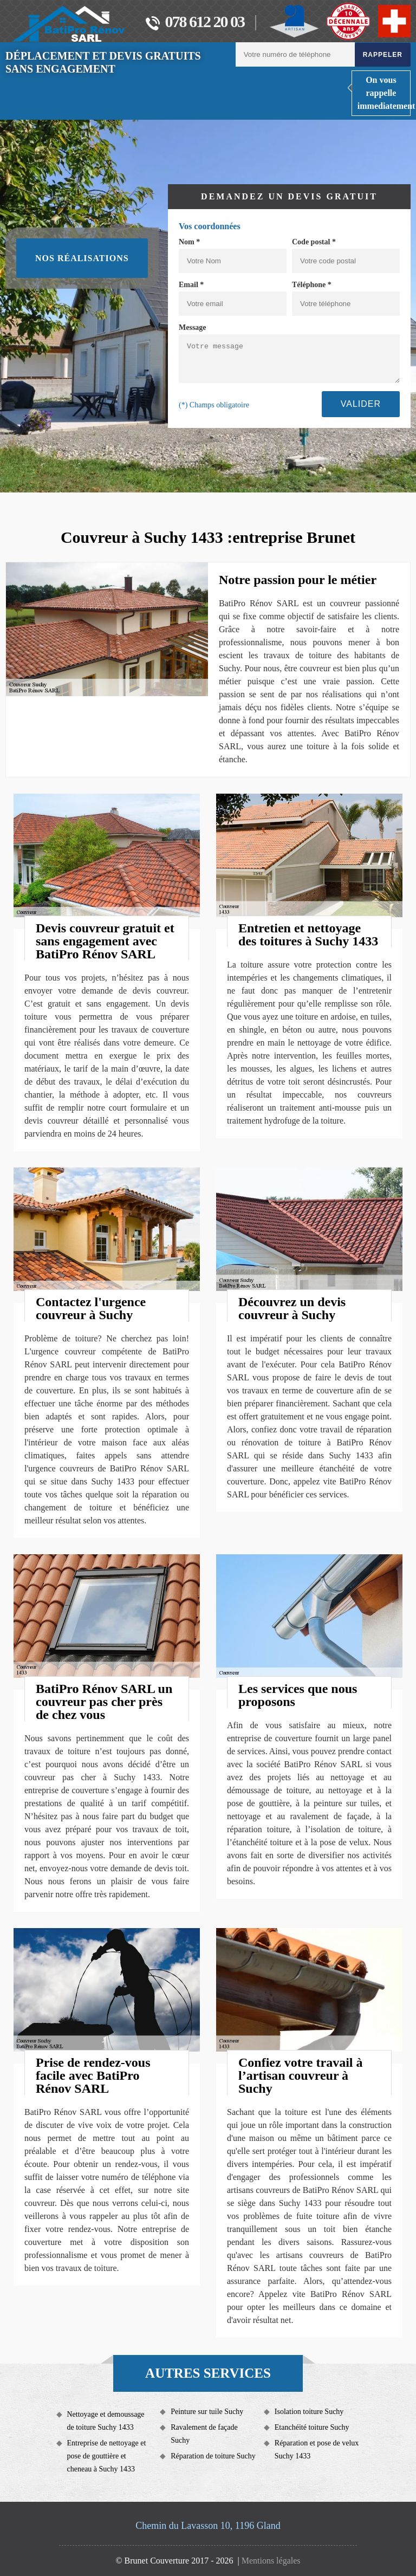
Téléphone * (312, 285)
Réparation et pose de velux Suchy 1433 (317, 2449)
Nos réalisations (82, 258)
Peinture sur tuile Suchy (207, 2412)
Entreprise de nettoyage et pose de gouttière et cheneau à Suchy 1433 (106, 2456)
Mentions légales (271, 2560)
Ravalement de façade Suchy (204, 2433)
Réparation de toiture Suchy (213, 2456)
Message (192, 327)
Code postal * (314, 242)
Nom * (189, 242)
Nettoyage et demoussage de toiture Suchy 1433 (106, 2420)
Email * (191, 285)
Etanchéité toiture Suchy (312, 2427)
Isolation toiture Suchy (309, 2412)
